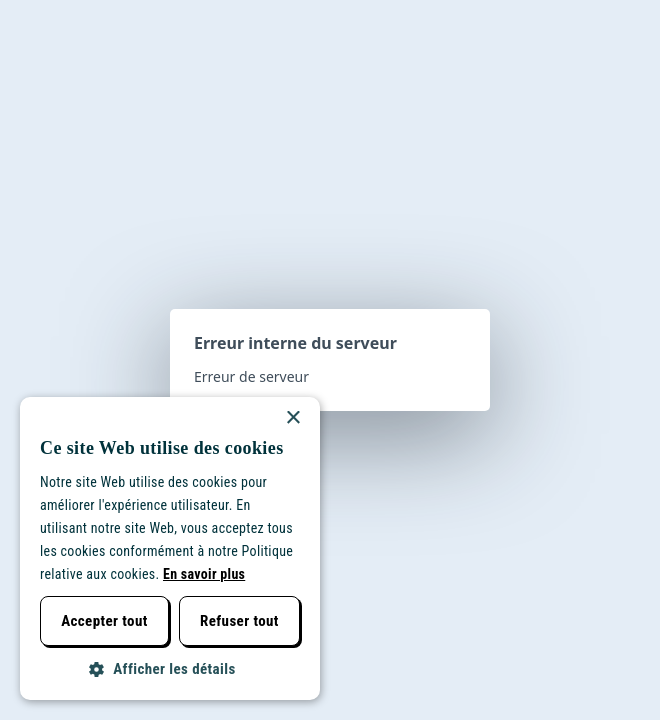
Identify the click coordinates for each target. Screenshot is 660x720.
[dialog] (170, 548)
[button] (170, 669)
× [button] (292, 418)
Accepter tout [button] (104, 621)
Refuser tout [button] (239, 621)
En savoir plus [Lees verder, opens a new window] (204, 574)
